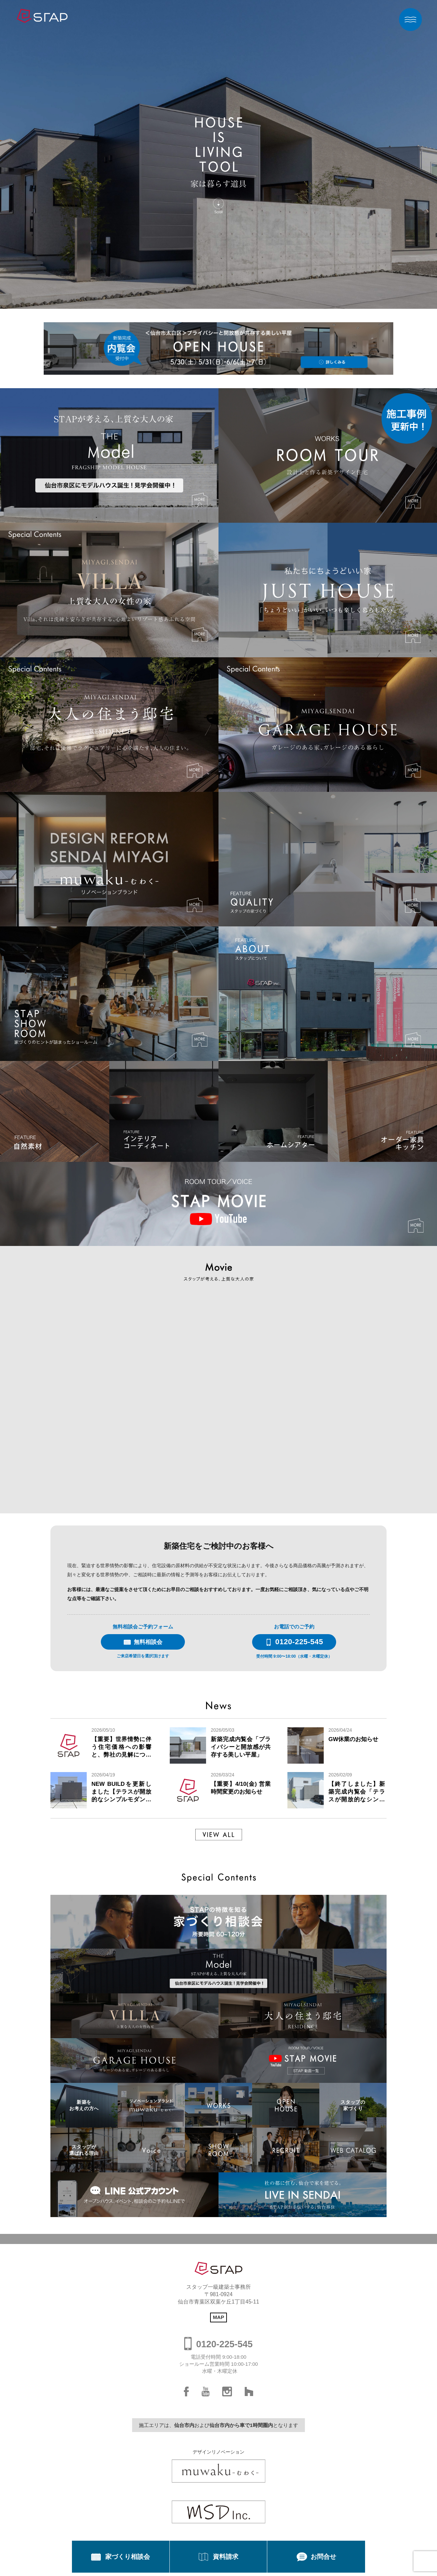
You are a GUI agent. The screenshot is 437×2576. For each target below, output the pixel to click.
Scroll (218, 212)
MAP (218, 2317)
